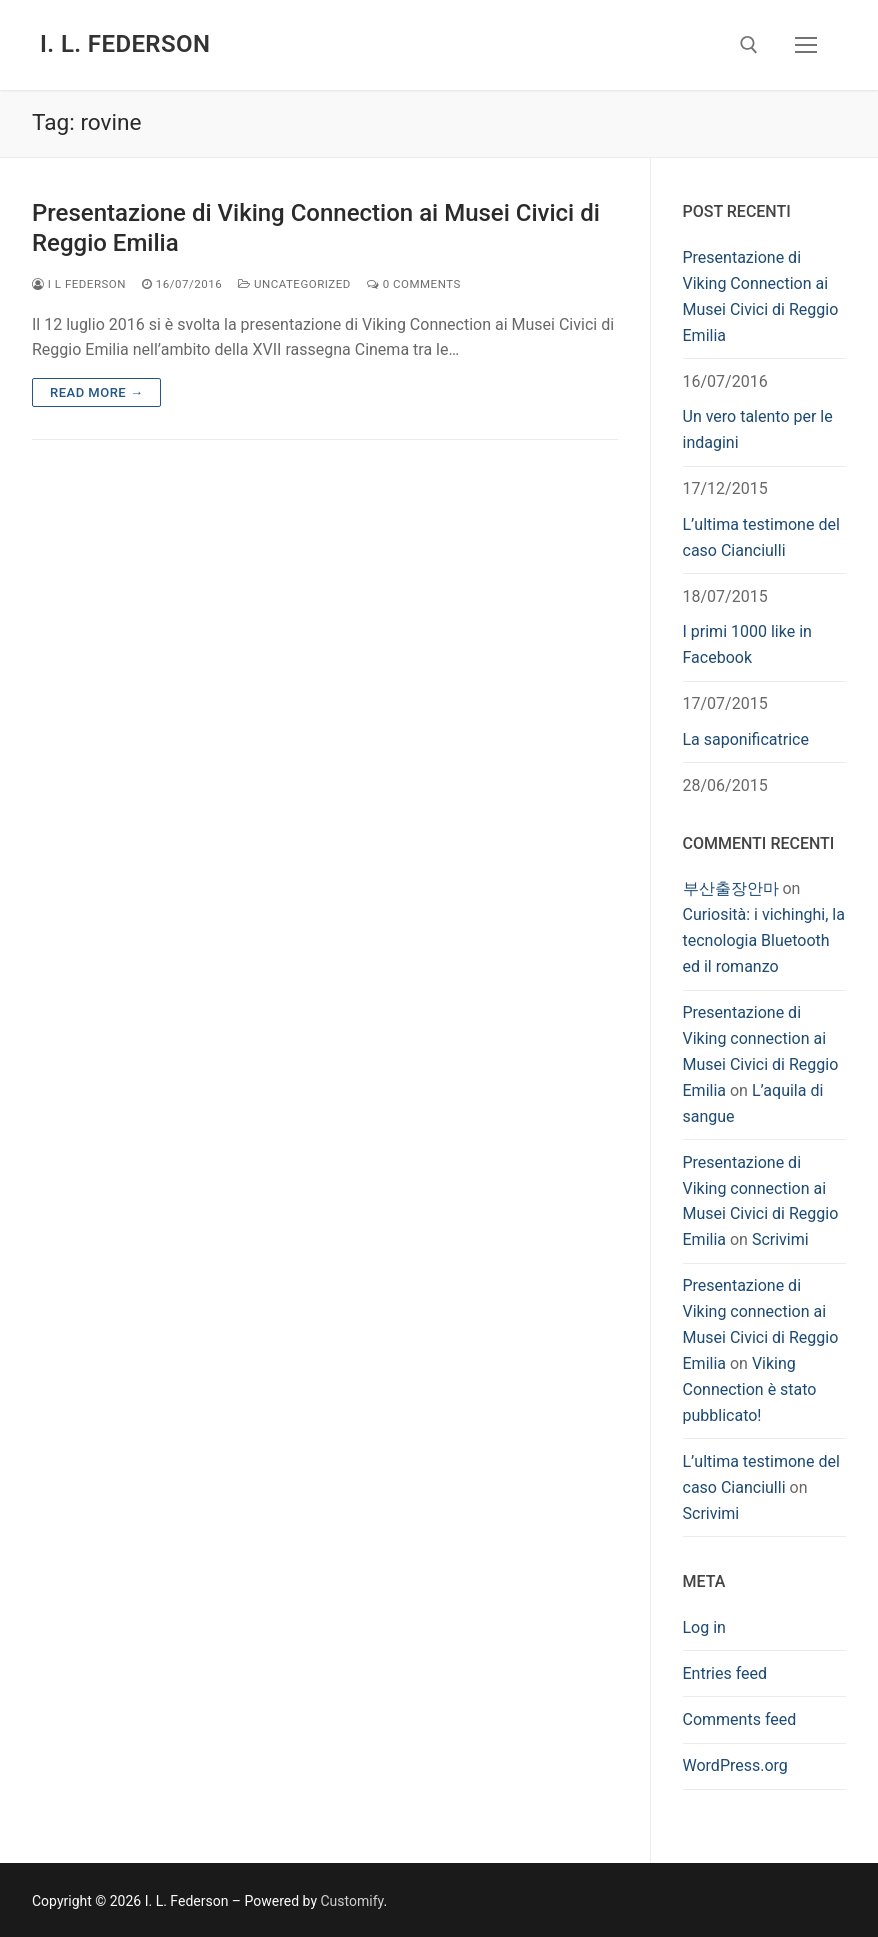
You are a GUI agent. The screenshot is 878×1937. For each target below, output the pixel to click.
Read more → (96, 392)
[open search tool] (749, 45)
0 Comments (414, 284)
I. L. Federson (125, 44)
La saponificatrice (746, 739)
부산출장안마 (731, 888)
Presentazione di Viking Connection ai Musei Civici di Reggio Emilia (316, 227)
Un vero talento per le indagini (758, 429)
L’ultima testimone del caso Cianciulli (761, 537)
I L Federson (79, 284)
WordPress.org (735, 1765)
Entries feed (725, 1673)
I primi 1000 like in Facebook (747, 644)
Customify (352, 1901)
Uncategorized (294, 284)
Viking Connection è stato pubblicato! (750, 1389)
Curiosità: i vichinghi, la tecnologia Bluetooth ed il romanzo (764, 940)
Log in (704, 1627)
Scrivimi (780, 1239)
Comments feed (740, 1719)
